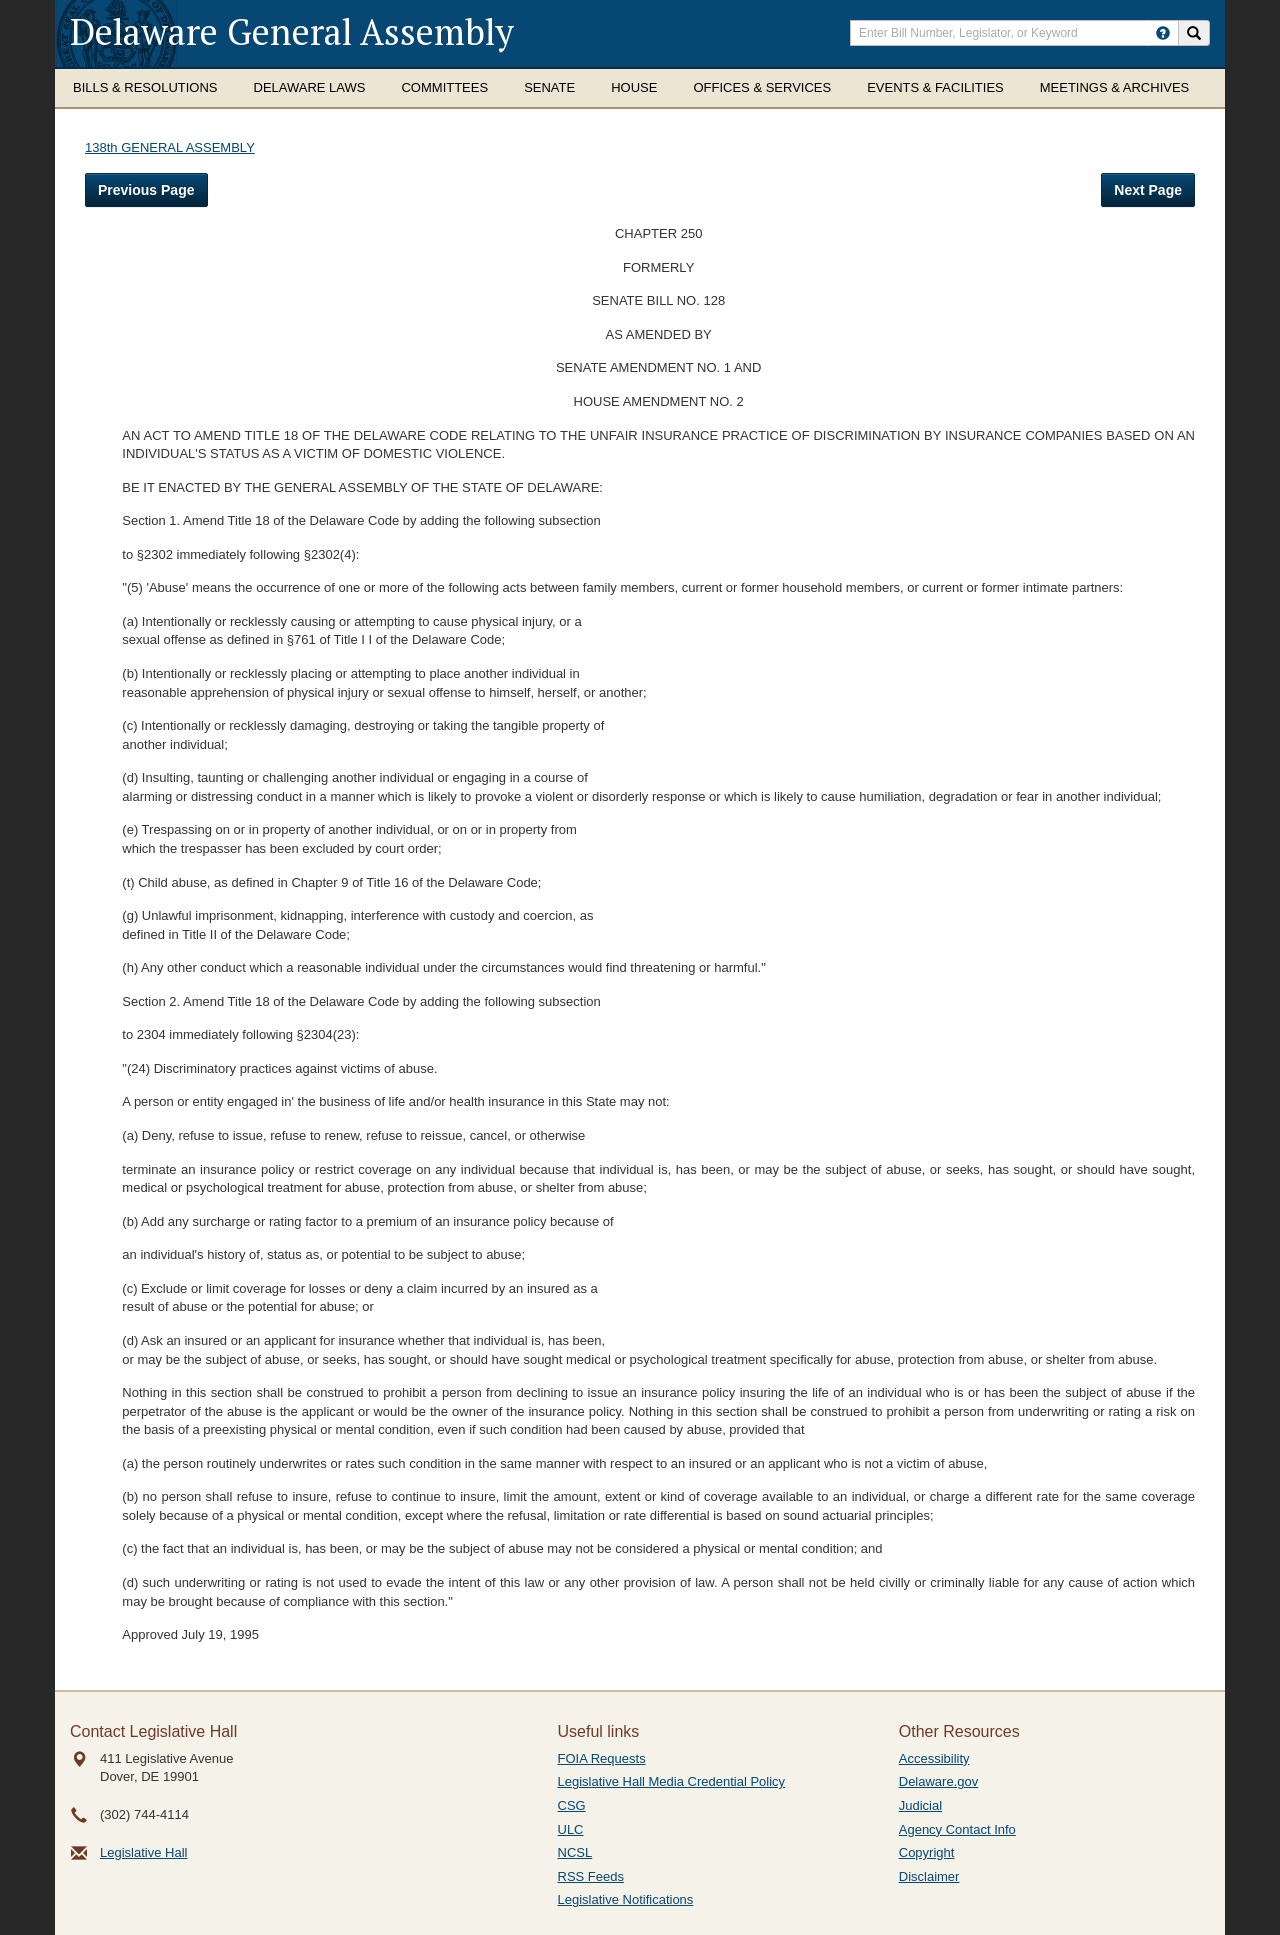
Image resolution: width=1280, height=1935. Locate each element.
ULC (571, 1829)
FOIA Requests (602, 1758)
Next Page (1148, 190)
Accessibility (934, 1758)
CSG (572, 1805)
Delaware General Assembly (292, 31)
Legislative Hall (143, 1852)
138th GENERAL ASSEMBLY (170, 147)
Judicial (920, 1805)
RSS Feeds (591, 1876)
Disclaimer (929, 1876)
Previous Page (146, 190)
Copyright (927, 1852)
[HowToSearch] (1163, 33)
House (634, 87)
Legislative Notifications (626, 1899)
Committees (444, 87)
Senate (549, 87)
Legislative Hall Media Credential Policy (672, 1781)
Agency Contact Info (957, 1829)
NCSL (575, 1852)
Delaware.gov (939, 1781)
